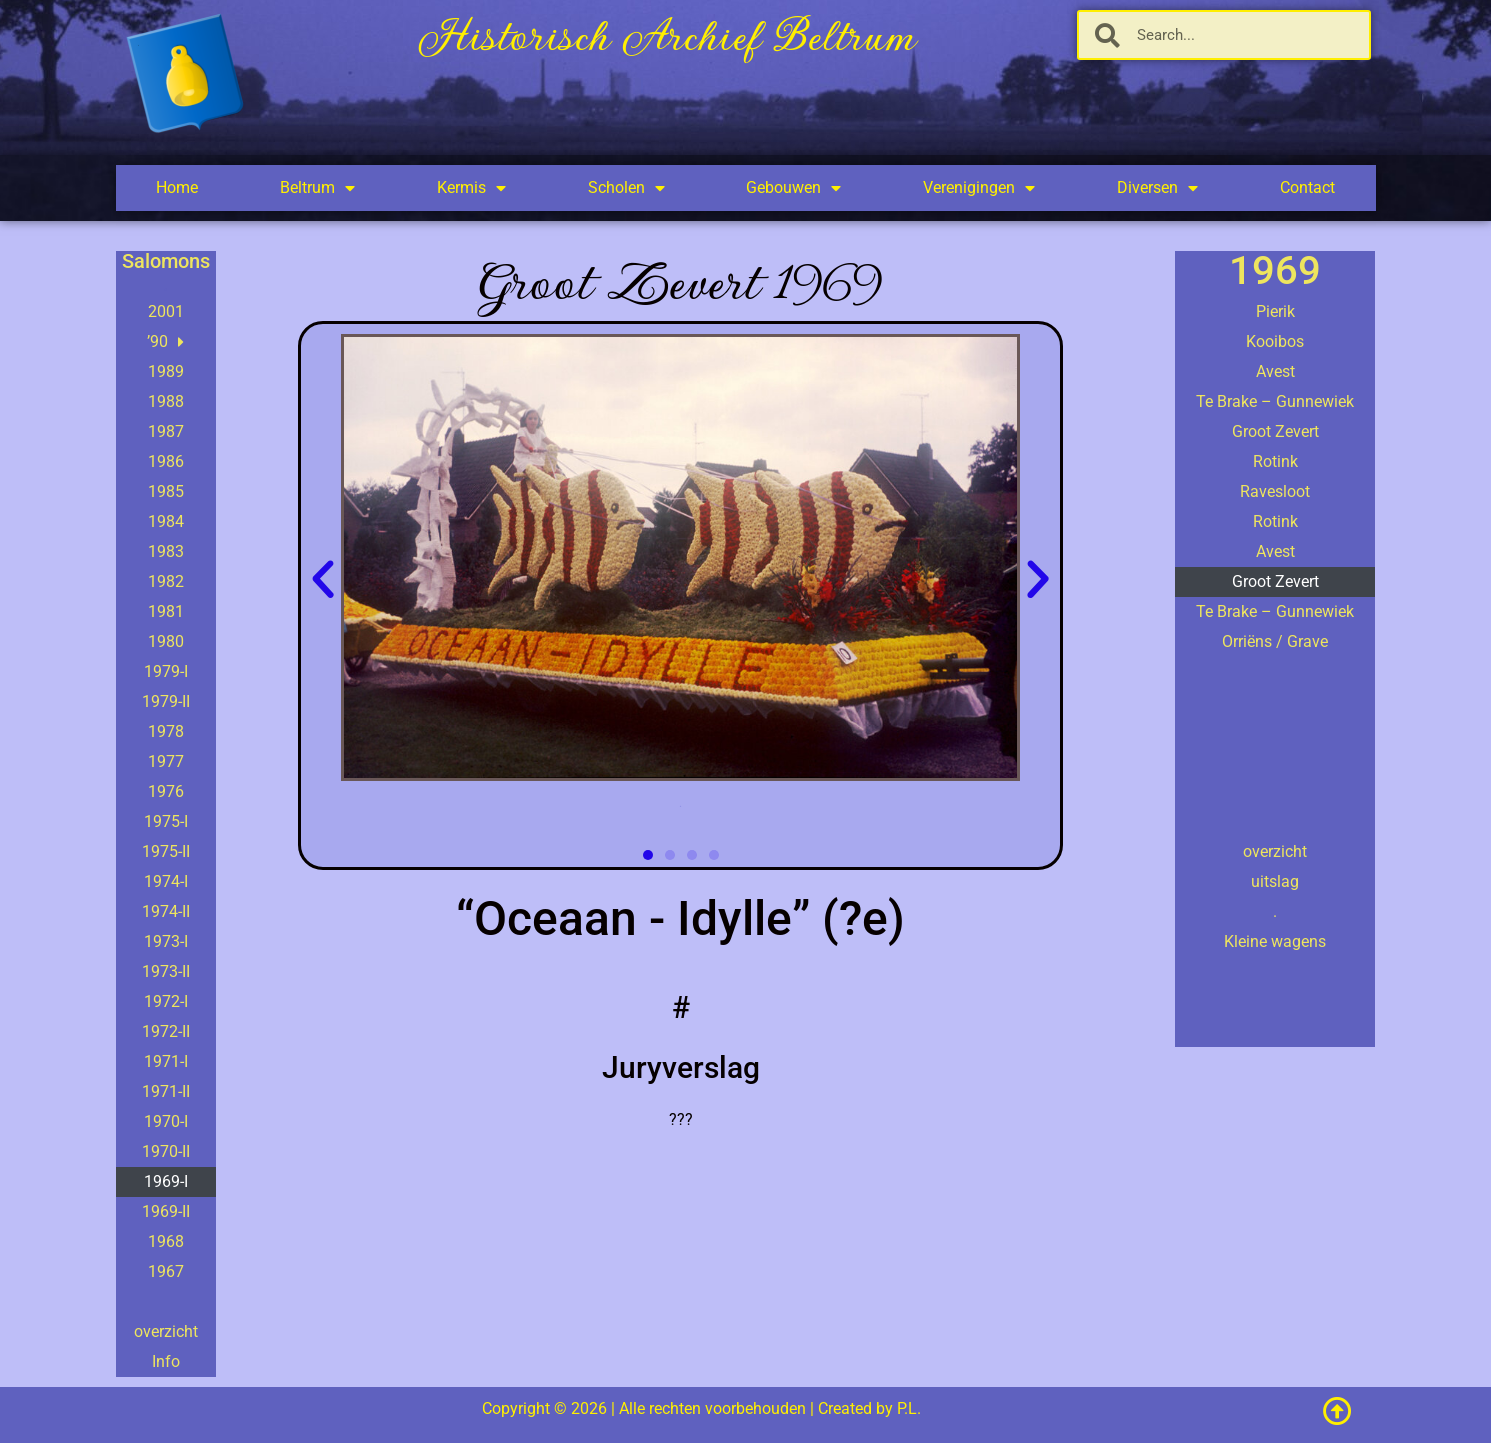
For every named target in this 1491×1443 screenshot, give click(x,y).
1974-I (166, 881)
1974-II (166, 911)
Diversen (1157, 188)
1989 (166, 371)
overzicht (166, 1331)
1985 (166, 491)
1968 (166, 1241)
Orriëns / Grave (1275, 641)
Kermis (471, 188)
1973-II (166, 971)
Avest (1275, 371)
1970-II (166, 1151)
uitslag (1275, 881)
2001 (166, 311)
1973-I (166, 941)
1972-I (166, 1001)
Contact (1307, 187)
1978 (166, 731)
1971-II (166, 1091)
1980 (166, 641)
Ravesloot (1275, 491)
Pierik (1275, 311)
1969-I (166, 1181)
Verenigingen (979, 188)
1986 (166, 461)
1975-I (166, 821)
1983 (166, 551)
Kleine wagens (1275, 941)
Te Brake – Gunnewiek (1275, 401)
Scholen (626, 188)
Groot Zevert (1275, 431)
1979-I (166, 671)
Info (166, 1361)
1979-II (166, 701)
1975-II (166, 851)
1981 (166, 611)
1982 (166, 581)
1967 (166, 1271)
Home (177, 187)
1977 (166, 761)
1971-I (166, 1061)
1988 (166, 401)
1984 (166, 521)
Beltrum (317, 188)
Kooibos (1275, 341)
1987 (166, 431)
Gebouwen (793, 188)
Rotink (1275, 461)
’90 (165, 342)
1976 (166, 791)
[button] (323, 580)
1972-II (166, 1031)
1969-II (166, 1211)
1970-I (166, 1121)
